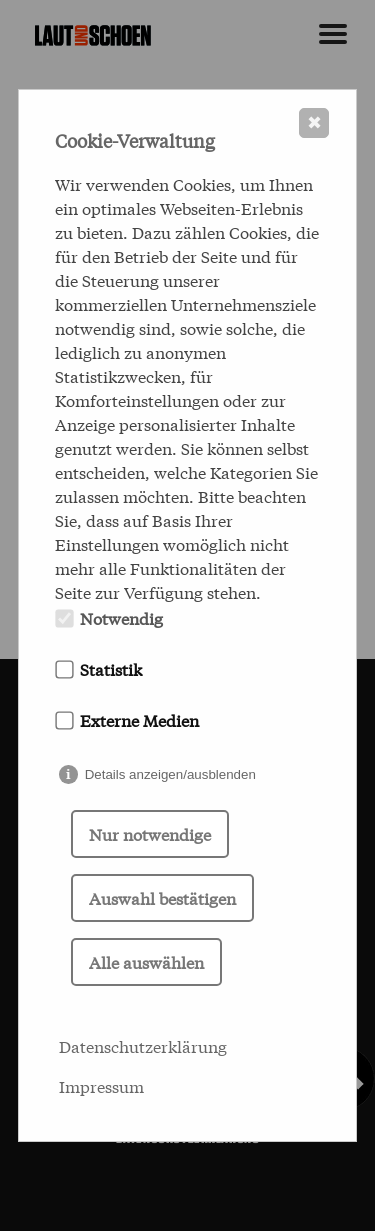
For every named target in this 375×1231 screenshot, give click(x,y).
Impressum (101, 1085)
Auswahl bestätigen (162, 897)
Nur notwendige (150, 833)
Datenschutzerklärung (143, 1045)
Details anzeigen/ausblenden (170, 774)
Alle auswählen (146, 961)
